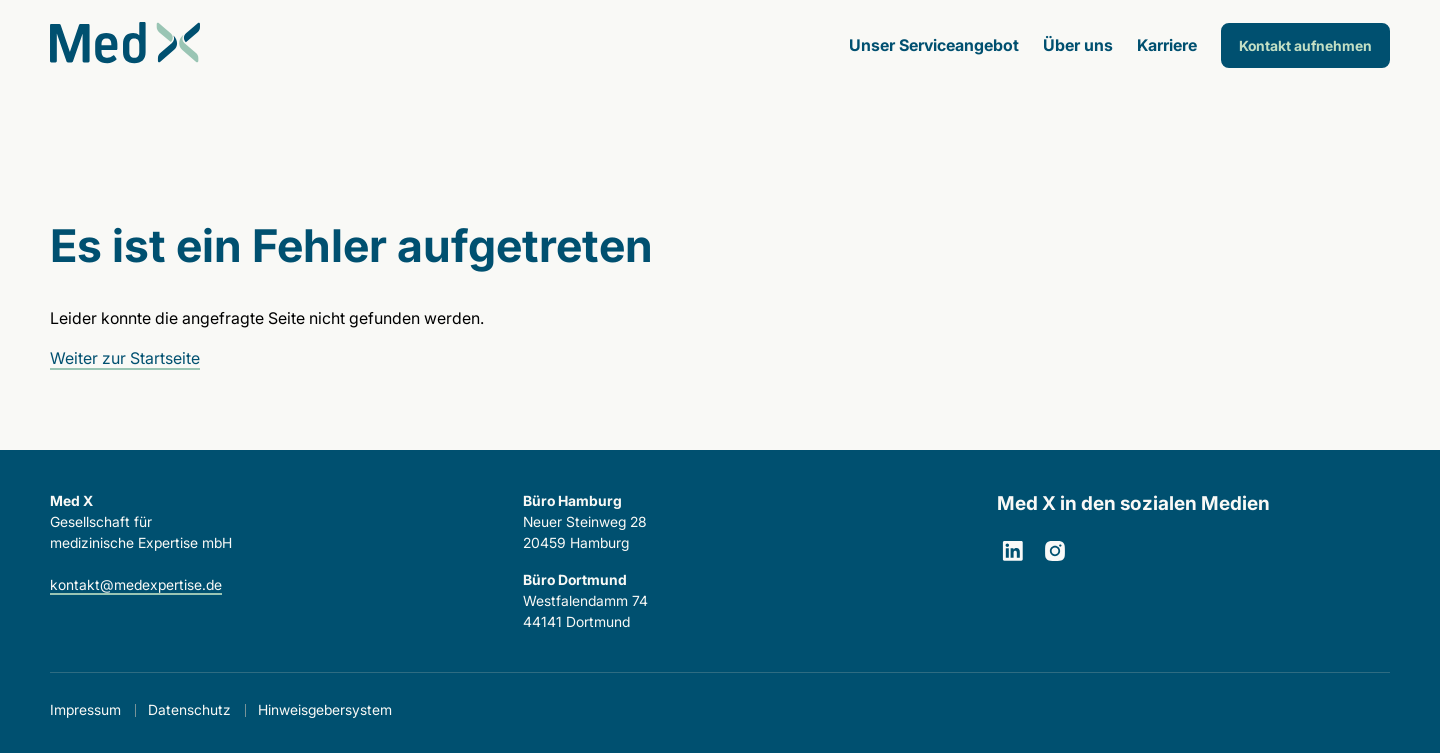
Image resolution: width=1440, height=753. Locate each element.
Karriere (1167, 45)
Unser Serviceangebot (934, 45)
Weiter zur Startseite (125, 358)
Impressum (85, 709)
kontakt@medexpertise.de (136, 584)
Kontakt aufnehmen (1305, 45)
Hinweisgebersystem (325, 709)
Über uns (1078, 45)
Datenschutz (189, 709)
